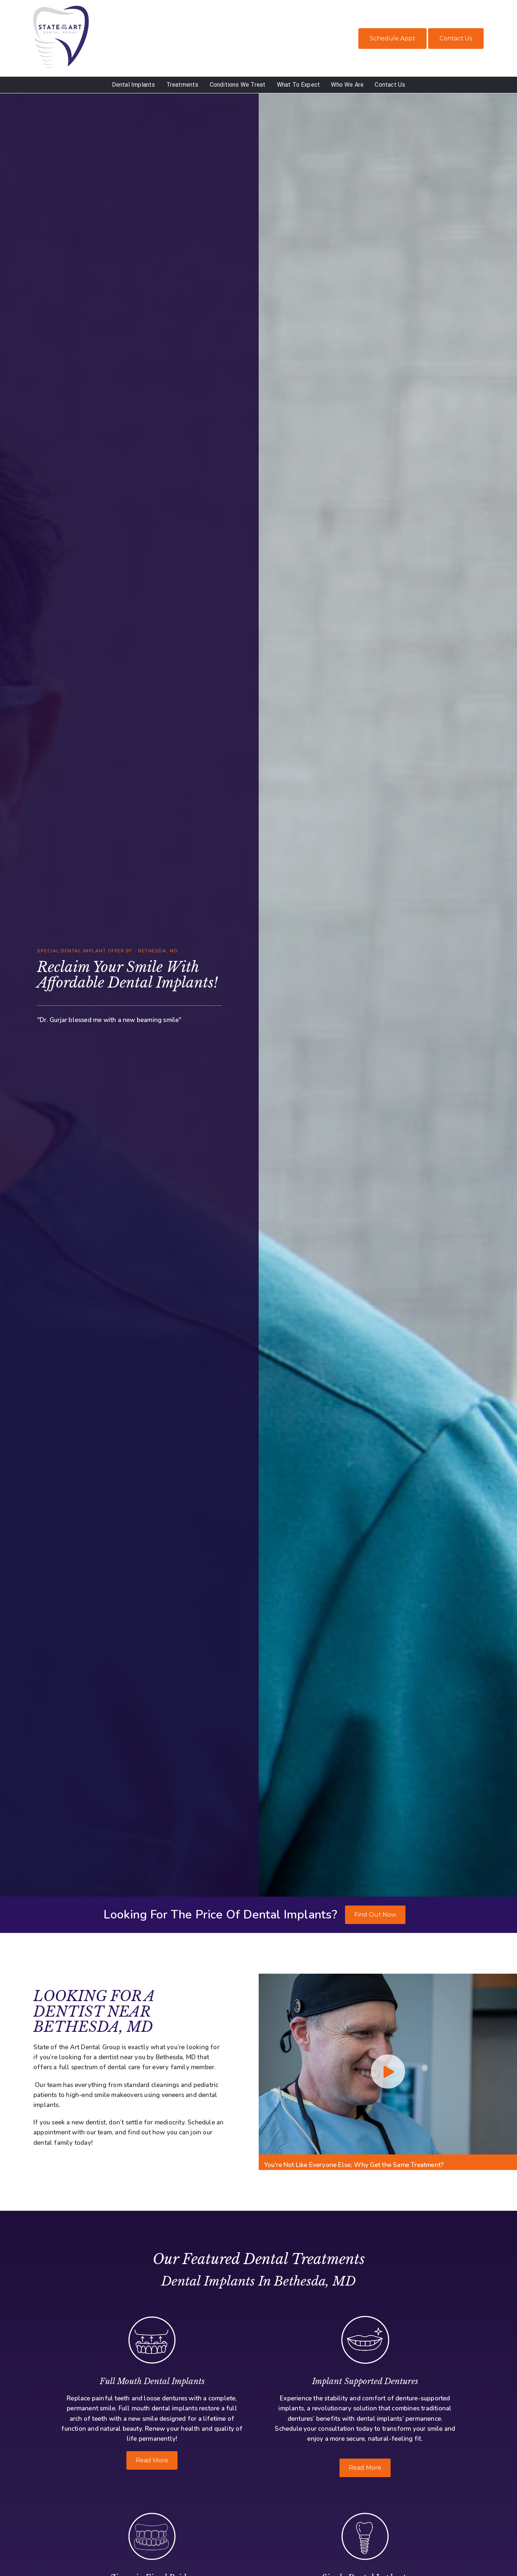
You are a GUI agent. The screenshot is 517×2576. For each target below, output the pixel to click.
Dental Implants (133, 84)
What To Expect (298, 84)
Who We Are (347, 84)
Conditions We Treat (238, 84)
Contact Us (456, 38)
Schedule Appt (392, 38)
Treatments (182, 84)
